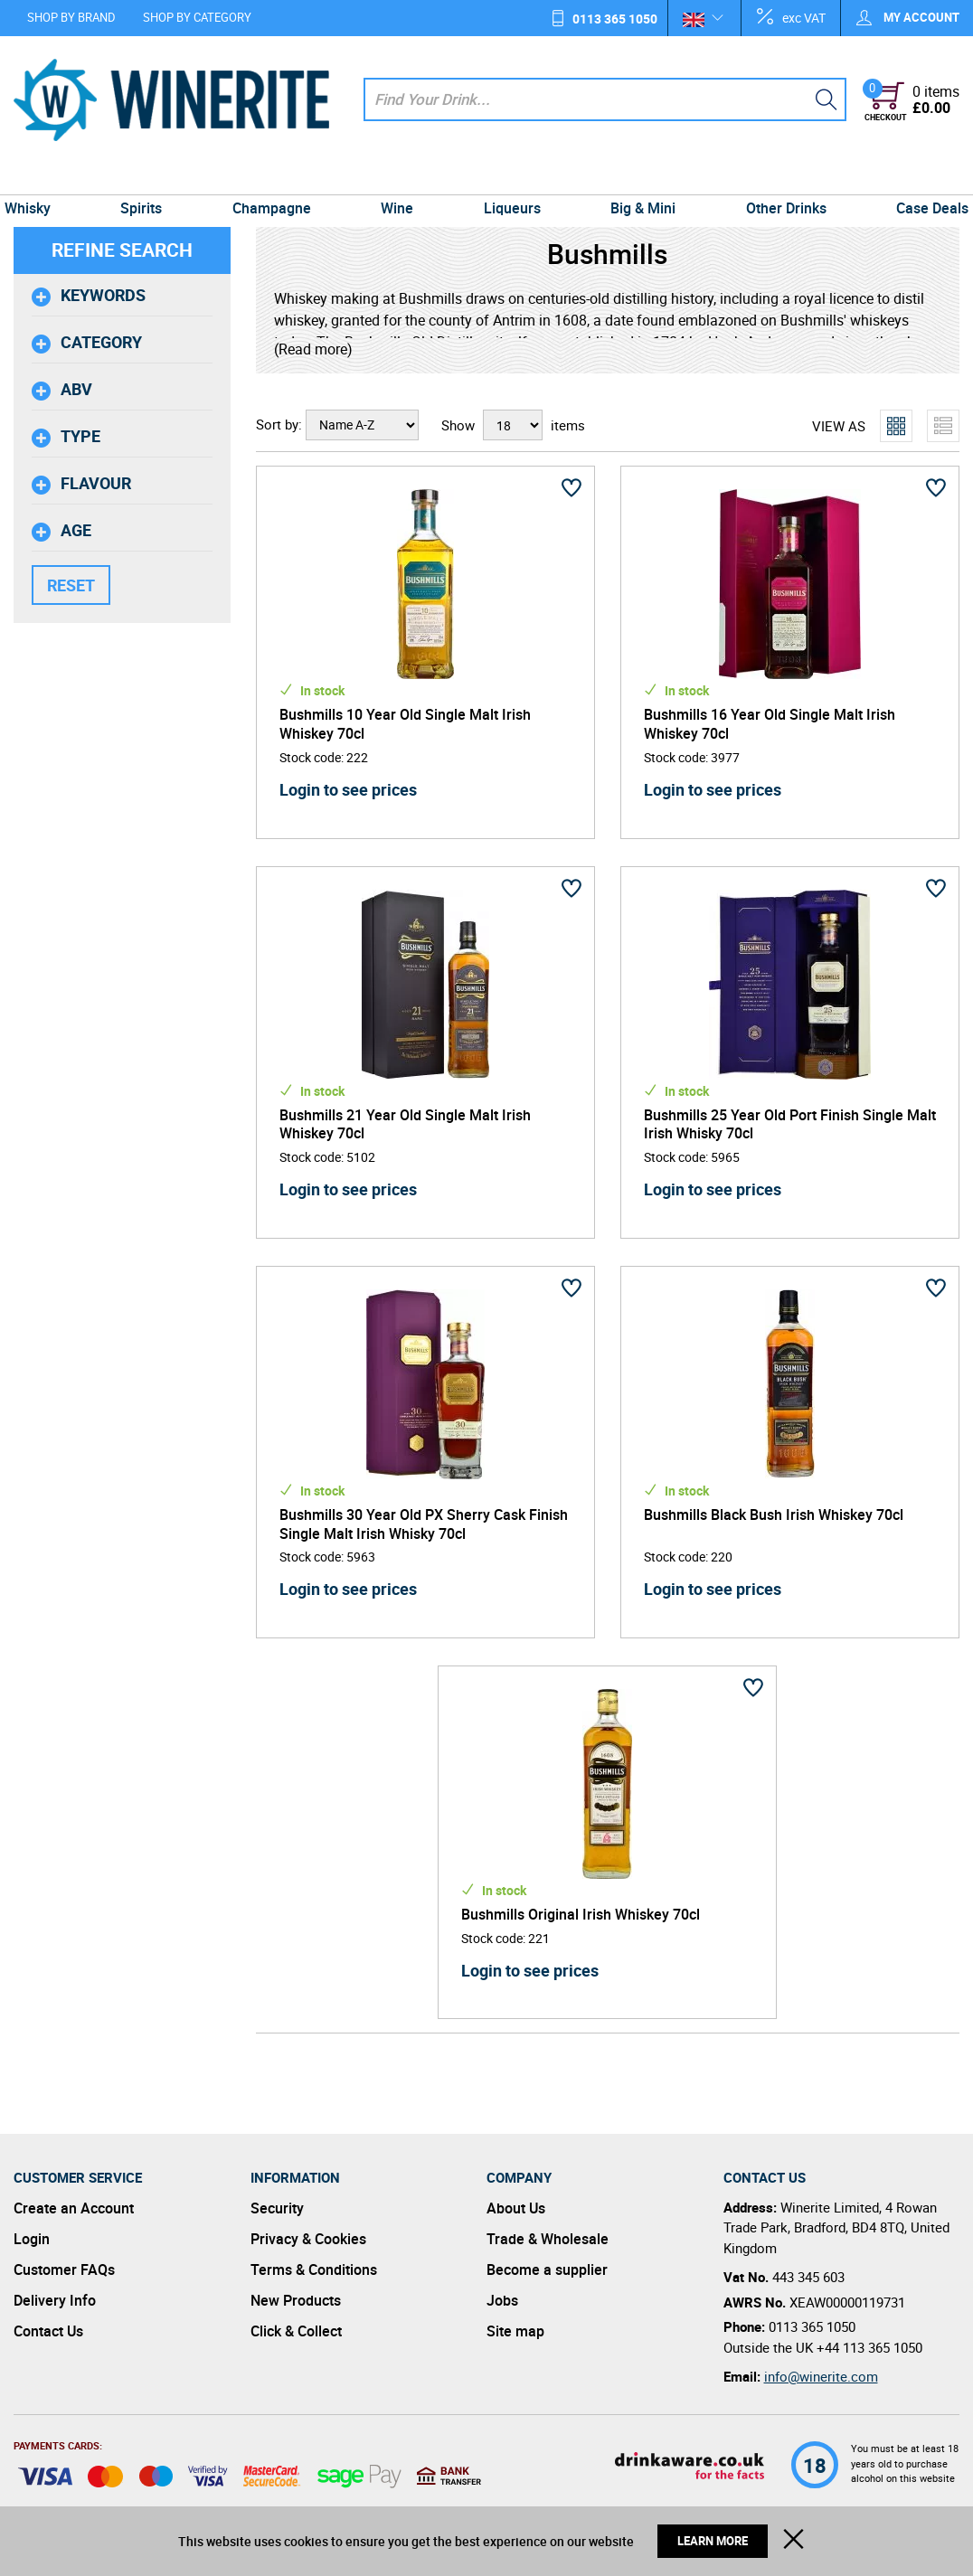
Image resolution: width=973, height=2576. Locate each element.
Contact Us (48, 2331)
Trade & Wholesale (547, 2239)
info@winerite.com (821, 2376)
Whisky (41, 177)
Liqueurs (510, 177)
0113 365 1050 (614, 18)
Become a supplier (547, 2269)
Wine (399, 177)
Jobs (502, 2300)
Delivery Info (55, 2300)
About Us (515, 2208)
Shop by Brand (71, 17)
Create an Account (74, 2208)
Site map (515, 2331)
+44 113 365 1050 (869, 2347)
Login (32, 2239)
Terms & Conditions (313, 2269)
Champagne (277, 177)
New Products (295, 2300)
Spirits (151, 177)
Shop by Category (197, 17)
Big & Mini (637, 177)
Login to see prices (348, 789)
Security (277, 2208)
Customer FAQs (64, 2269)
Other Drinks (776, 177)
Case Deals (919, 177)
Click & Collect (296, 2331)
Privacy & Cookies (308, 2239)
